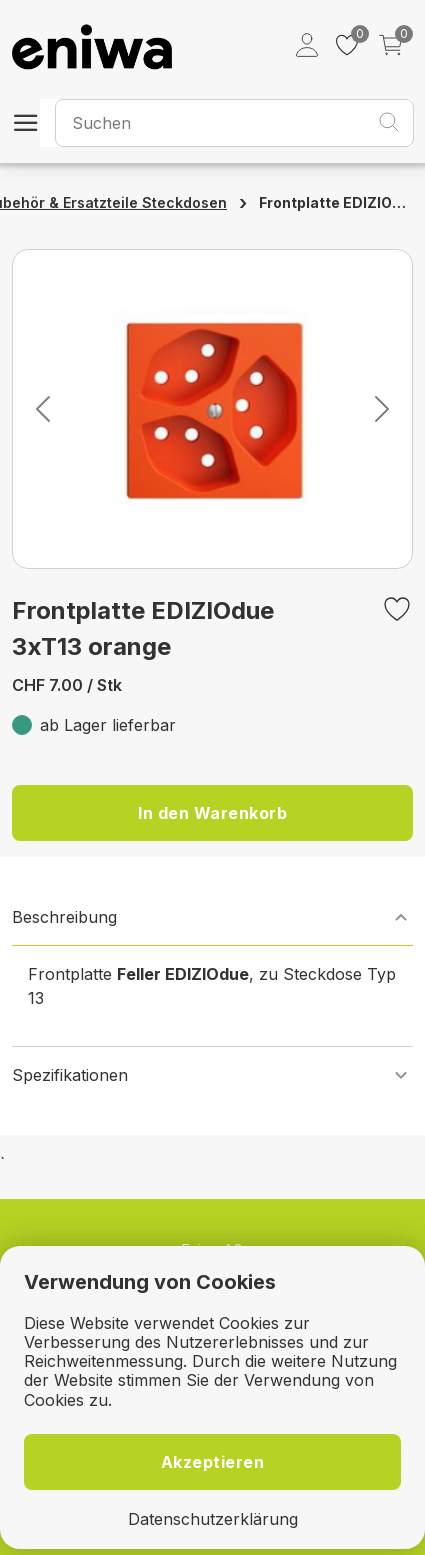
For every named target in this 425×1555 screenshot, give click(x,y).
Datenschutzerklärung (213, 1519)
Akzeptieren (213, 1462)
